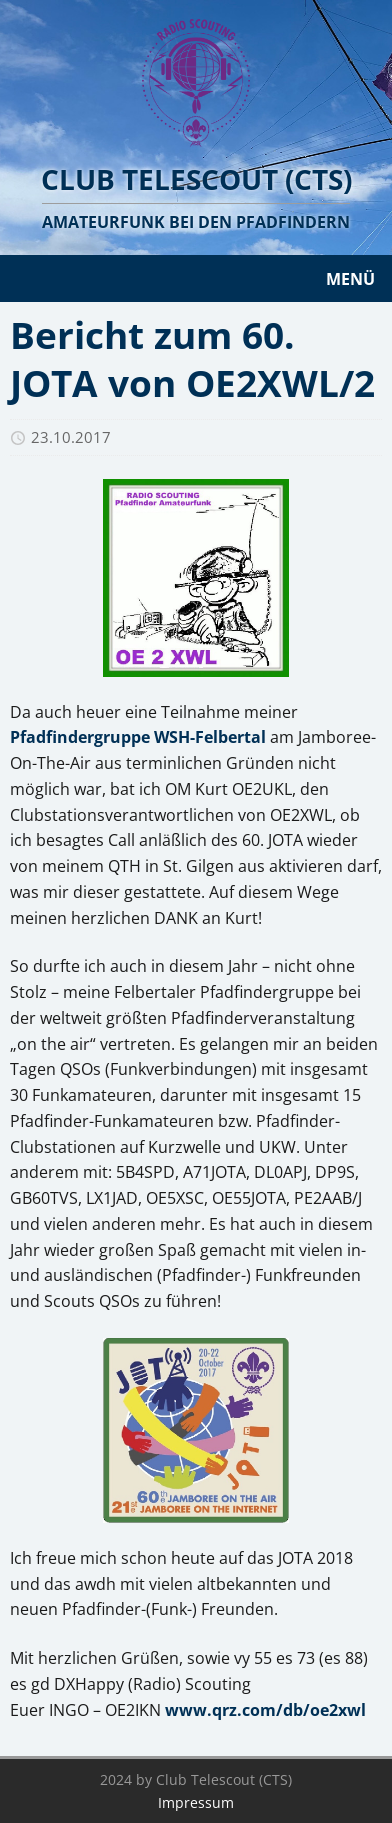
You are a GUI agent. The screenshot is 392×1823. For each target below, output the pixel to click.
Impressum (196, 1802)
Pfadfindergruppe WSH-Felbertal (138, 737)
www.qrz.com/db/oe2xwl (265, 1710)
